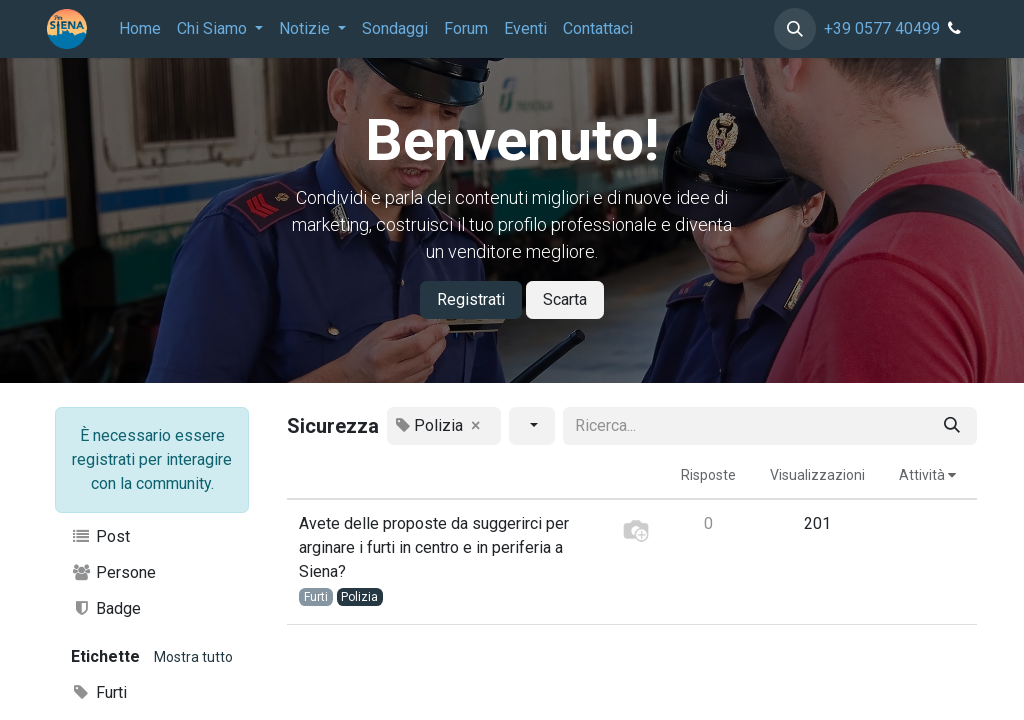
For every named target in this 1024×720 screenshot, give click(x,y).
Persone (113, 572)
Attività (927, 475)
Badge (106, 608)
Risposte (708, 475)
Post (100, 536)
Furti (99, 692)
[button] (795, 29)
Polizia (359, 597)
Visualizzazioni (817, 475)
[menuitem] (140, 29)
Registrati (471, 299)
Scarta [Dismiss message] (565, 299)
